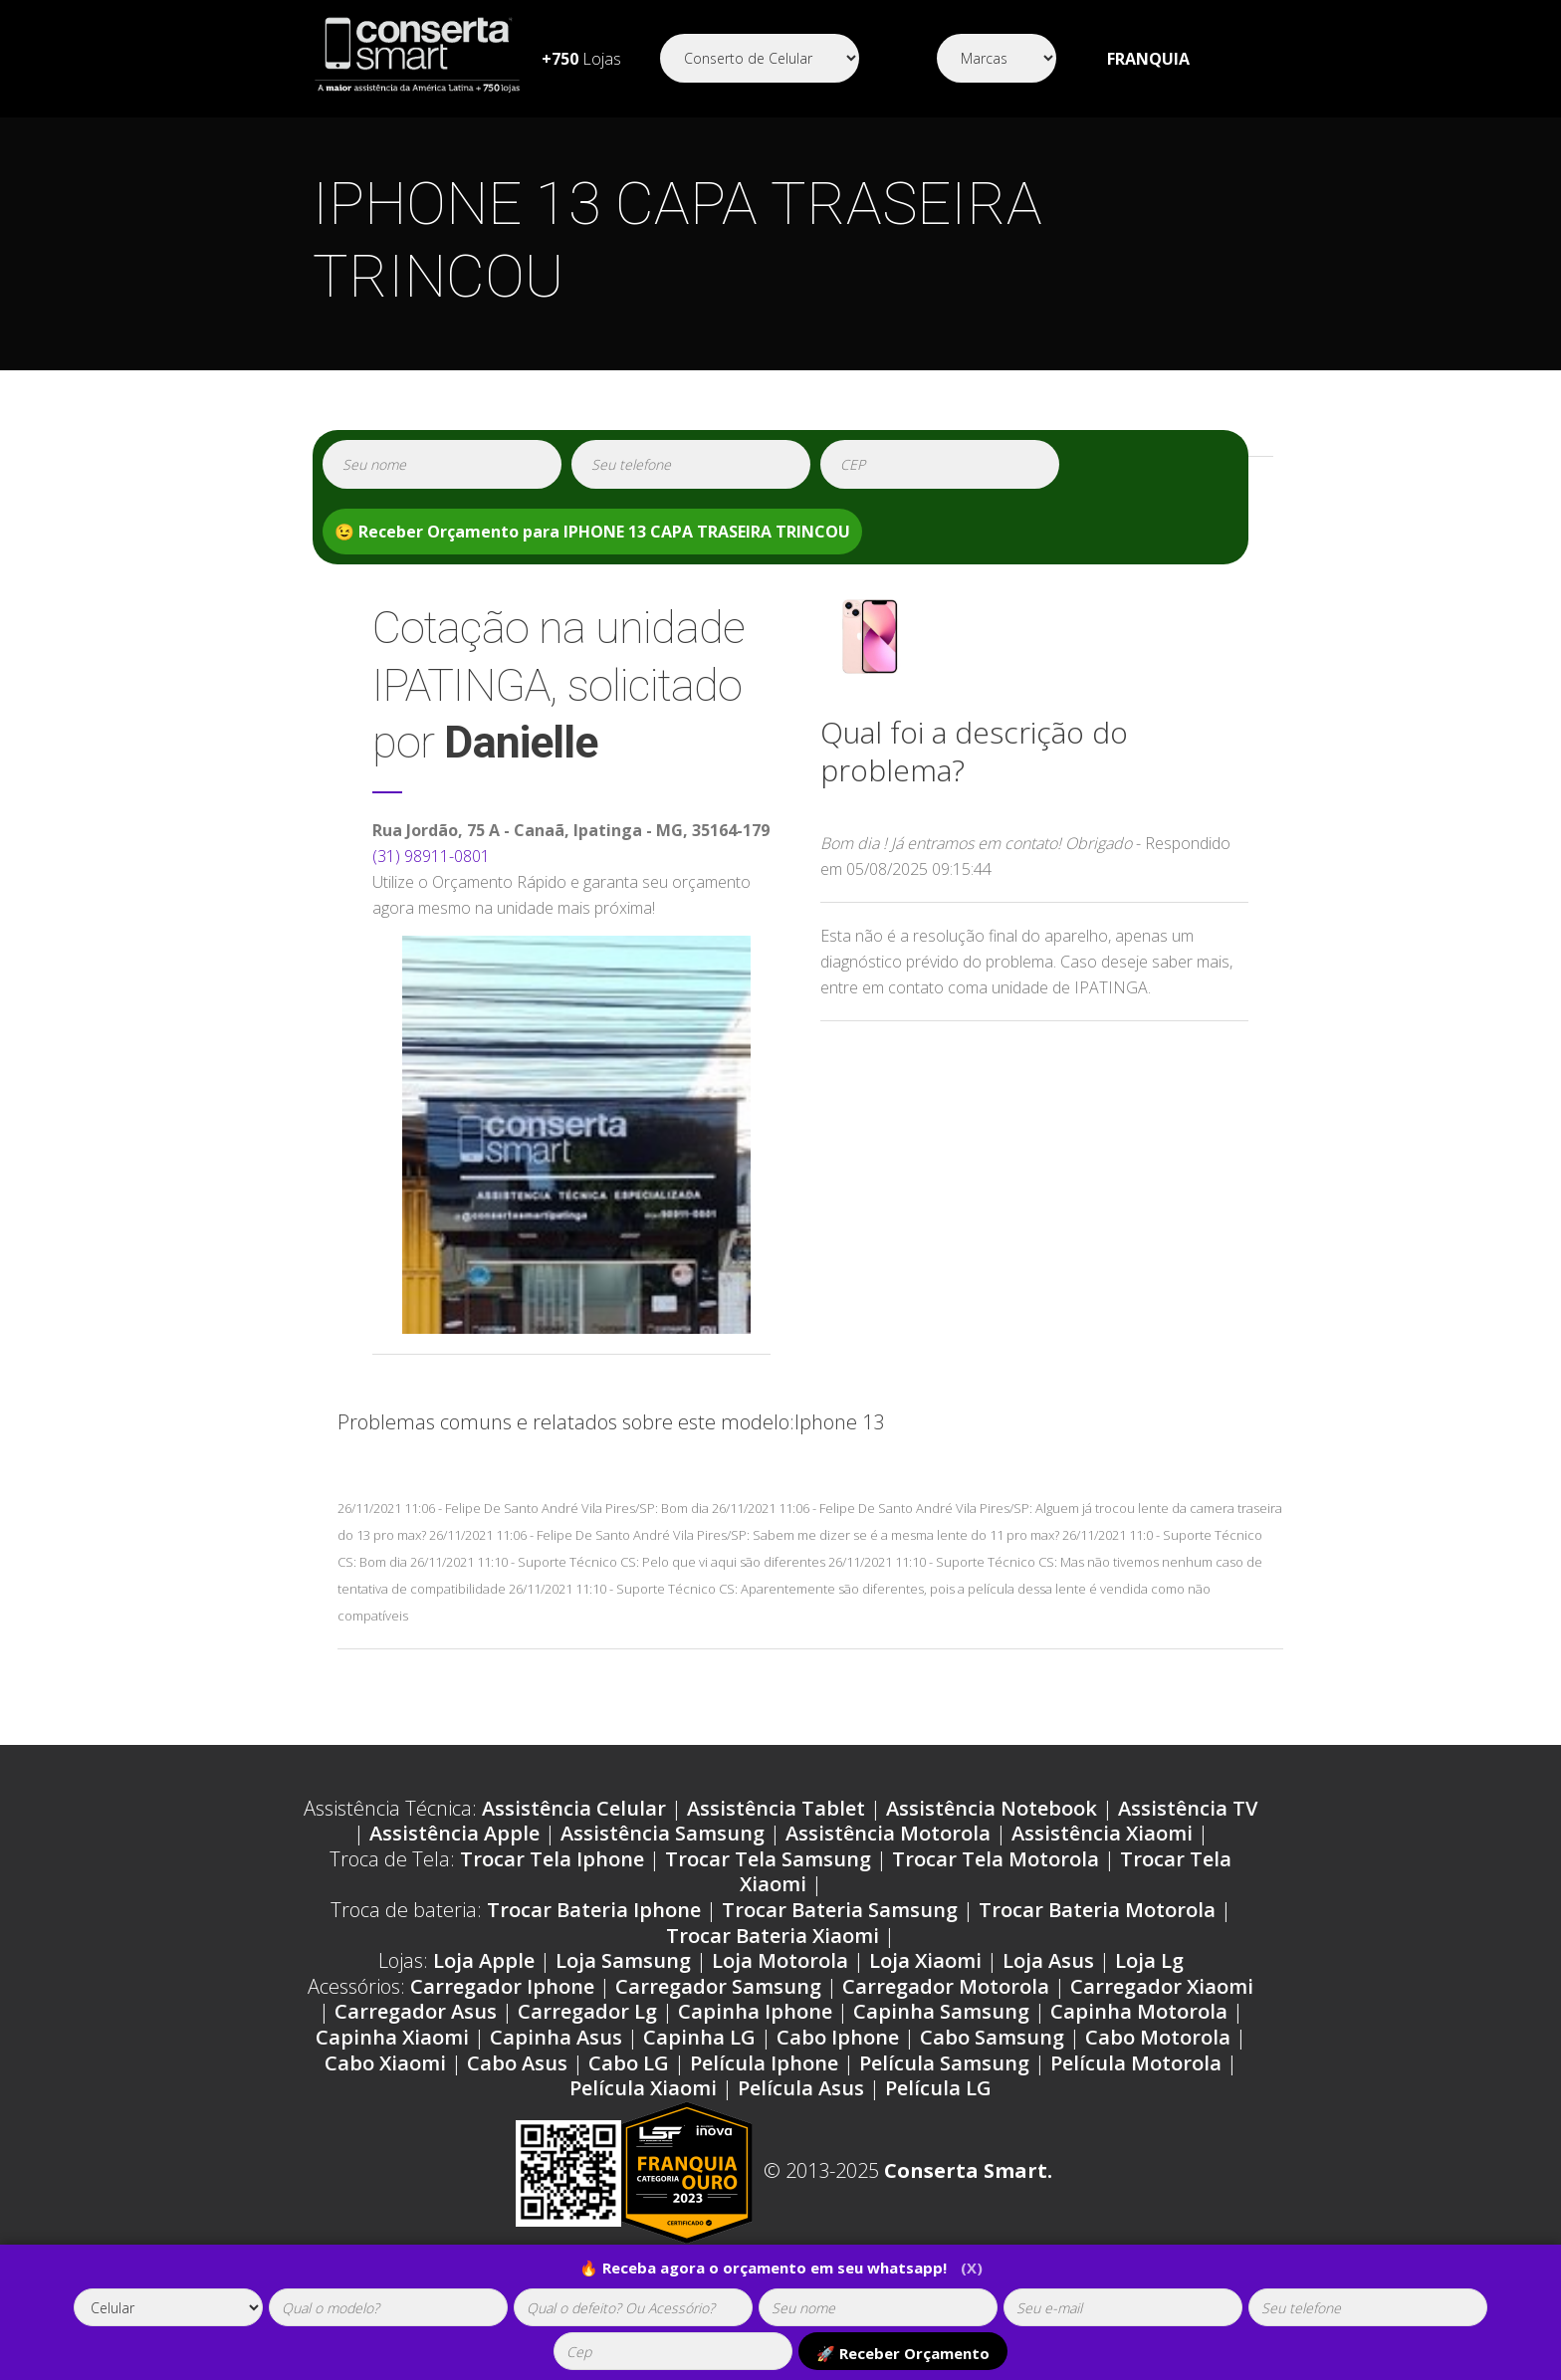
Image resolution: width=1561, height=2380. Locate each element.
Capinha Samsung (941, 2011)
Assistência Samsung (662, 1833)
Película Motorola (1136, 2063)
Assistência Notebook (991, 1808)
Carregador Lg (587, 2011)
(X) (972, 2267)
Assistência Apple (454, 1833)
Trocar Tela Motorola (995, 1858)
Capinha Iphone (755, 2011)
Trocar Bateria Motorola (1097, 1909)
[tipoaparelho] (168, 2307)
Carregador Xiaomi (1161, 1986)
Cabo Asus (517, 2063)
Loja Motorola (780, 1960)
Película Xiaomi (643, 2087)
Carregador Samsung (718, 1986)
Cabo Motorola (1157, 2037)
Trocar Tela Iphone (552, 1858)
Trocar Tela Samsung (768, 1858)
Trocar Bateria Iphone (594, 1909)
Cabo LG (628, 2063)
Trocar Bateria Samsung (840, 1909)
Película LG (938, 2087)
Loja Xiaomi (925, 1960)
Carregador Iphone (502, 1986)
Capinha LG (699, 2037)
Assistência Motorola (888, 1833)
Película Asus (801, 2087)
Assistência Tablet (776, 1808)
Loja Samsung (623, 1960)
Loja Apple (484, 1960)
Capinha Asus (556, 2037)
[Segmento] (759, 58)
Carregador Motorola (945, 1986)
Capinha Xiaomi (392, 2037)
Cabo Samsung (992, 2037)
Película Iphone (764, 2063)
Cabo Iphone (838, 2037)
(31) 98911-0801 (431, 856)
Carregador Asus (415, 2011)
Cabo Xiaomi (385, 2063)
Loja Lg (1149, 1960)
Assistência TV (1187, 1808)
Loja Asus (1048, 1960)
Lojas (581, 59)
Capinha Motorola (1138, 2011)
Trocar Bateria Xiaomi (772, 1935)
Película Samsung (944, 2063)
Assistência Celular (574, 1808)
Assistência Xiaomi (1102, 1833)
